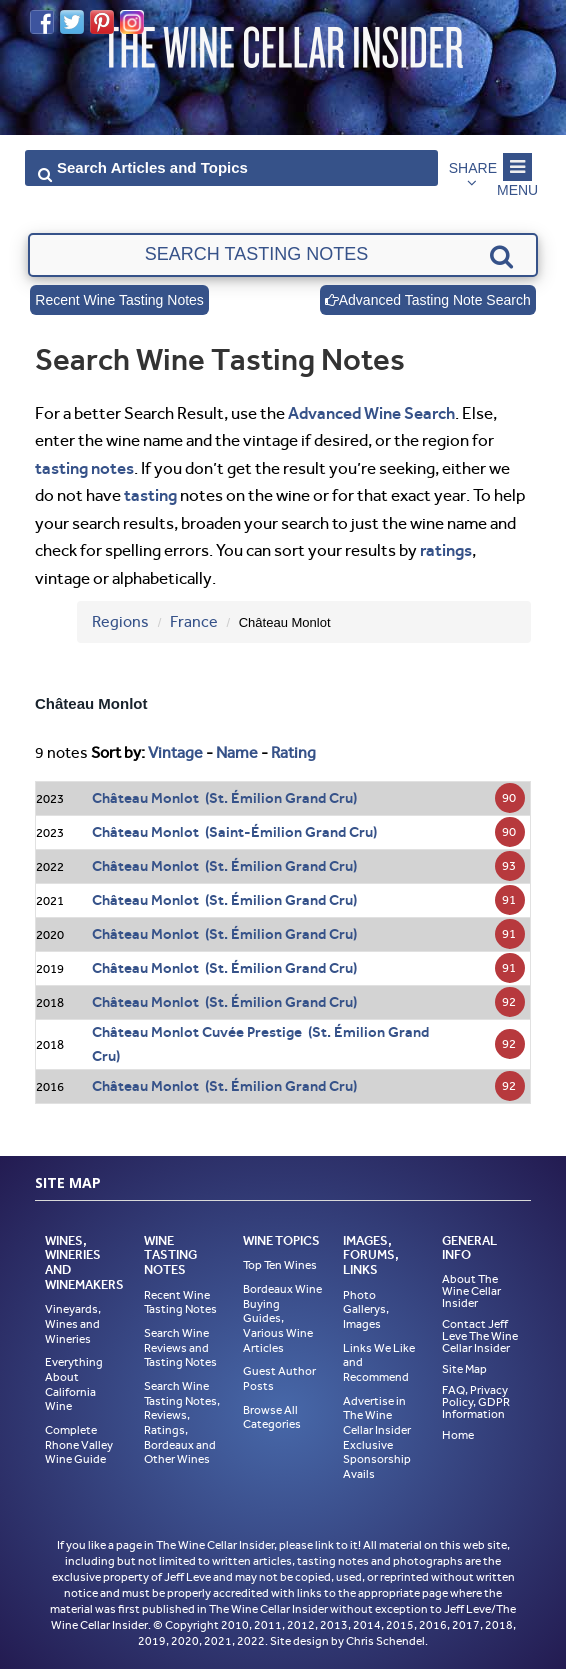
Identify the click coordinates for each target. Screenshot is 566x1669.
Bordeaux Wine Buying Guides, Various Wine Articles (282, 1318)
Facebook (42, 22)
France (194, 621)
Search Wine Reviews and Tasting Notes (180, 1347)
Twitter (72, 22)
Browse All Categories (272, 1417)
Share (473, 168)
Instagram (132, 22)
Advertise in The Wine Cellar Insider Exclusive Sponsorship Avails (377, 1437)
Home (458, 1435)
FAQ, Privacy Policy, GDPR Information (476, 1402)
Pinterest (102, 22)
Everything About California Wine (74, 1384)
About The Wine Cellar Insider (471, 1291)
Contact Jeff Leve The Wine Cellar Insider (480, 1336)
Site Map (464, 1369)
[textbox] (282, 255)
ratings (446, 550)
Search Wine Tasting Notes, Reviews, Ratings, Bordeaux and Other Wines (182, 1422)
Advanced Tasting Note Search (428, 300)
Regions (120, 621)
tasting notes (84, 468)
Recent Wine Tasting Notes (119, 300)
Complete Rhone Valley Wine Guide (79, 1444)
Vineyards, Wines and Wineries (73, 1323)
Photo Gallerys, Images (366, 1309)
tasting (150, 495)
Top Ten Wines (280, 1265)
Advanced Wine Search (371, 413)
